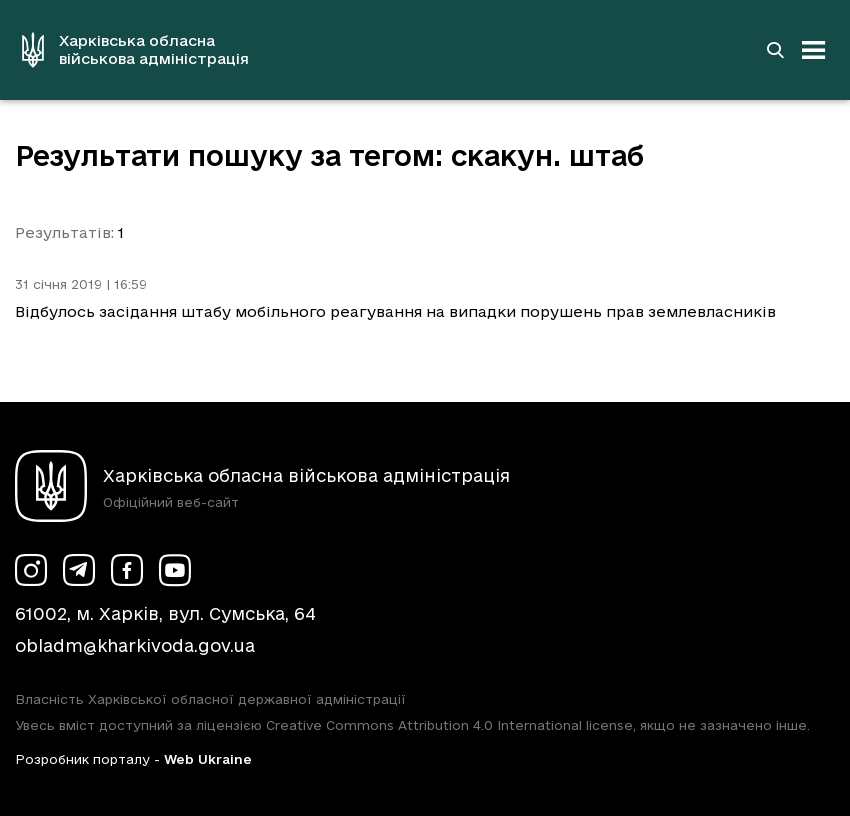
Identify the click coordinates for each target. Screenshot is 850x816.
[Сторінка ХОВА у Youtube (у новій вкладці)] (175, 570)
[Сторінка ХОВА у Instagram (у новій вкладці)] (31, 570)
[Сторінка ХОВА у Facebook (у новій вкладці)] (127, 570)
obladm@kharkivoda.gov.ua (135, 645)
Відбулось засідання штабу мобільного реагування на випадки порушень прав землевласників (395, 311)
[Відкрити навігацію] (814, 50)
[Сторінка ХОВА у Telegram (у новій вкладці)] (79, 570)
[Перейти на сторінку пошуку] (775, 50)
